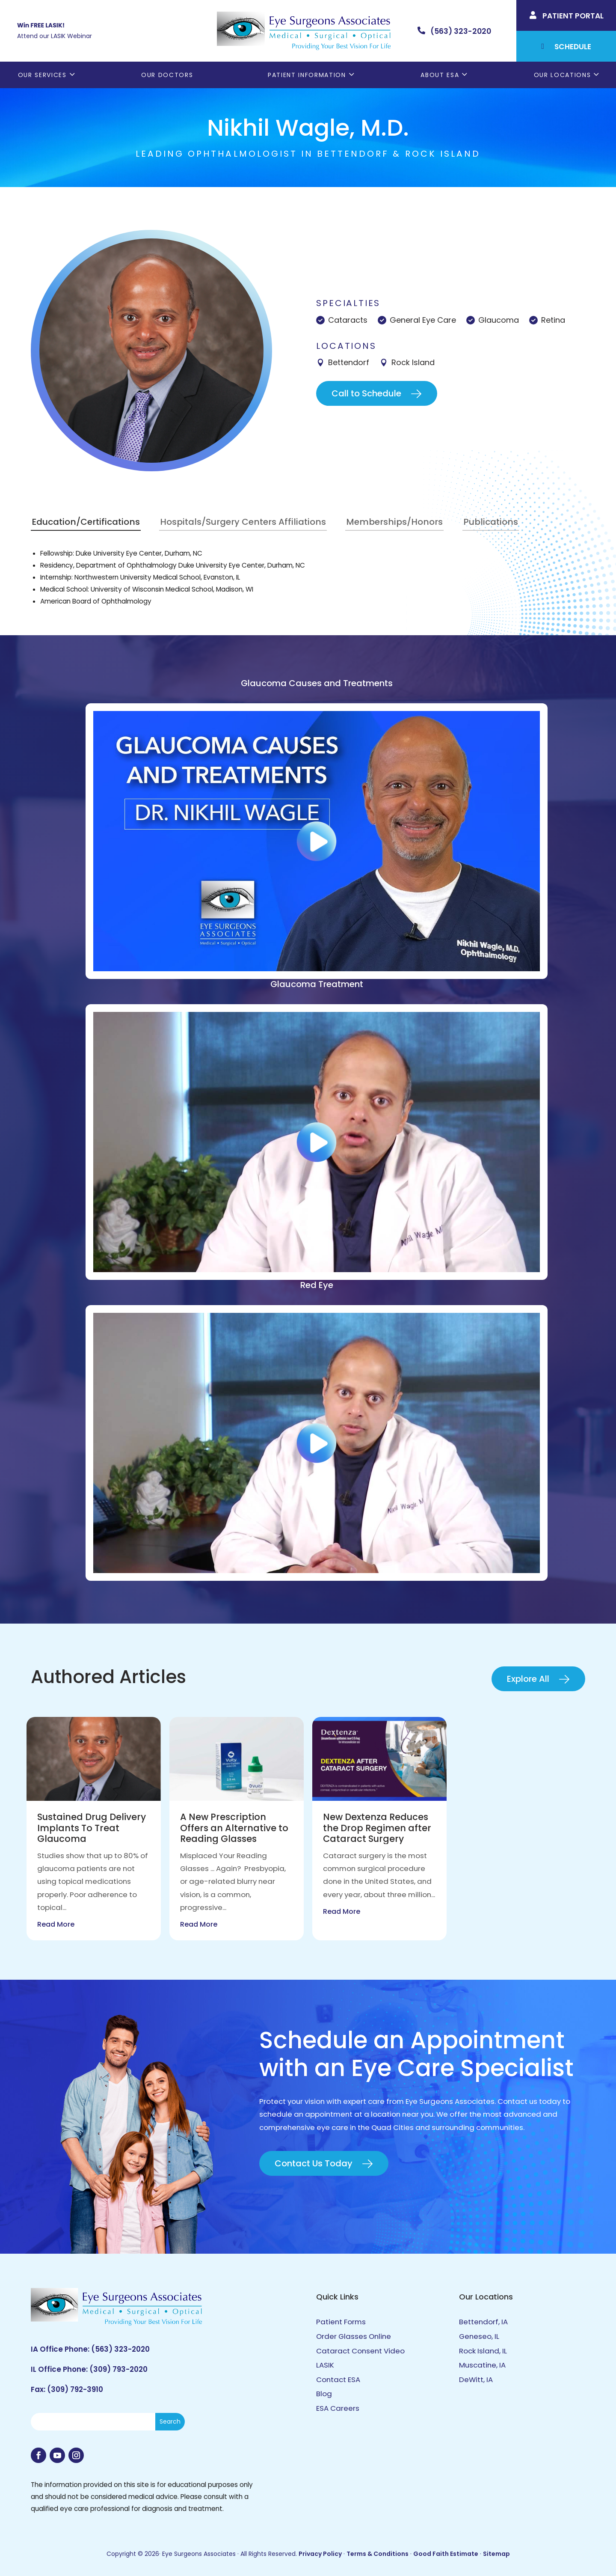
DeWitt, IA (476, 2379)
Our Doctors (167, 75)
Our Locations (562, 75)
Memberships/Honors (394, 522)
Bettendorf (348, 362)
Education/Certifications (86, 522)
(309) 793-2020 (118, 2369)
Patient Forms (341, 2322)
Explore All (528, 1679)
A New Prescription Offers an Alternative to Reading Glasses (234, 1827)
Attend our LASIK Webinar (54, 36)
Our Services (42, 75)
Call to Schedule (366, 393)
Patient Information (307, 75)
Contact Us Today (313, 2163)
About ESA (440, 75)
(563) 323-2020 (120, 2349)
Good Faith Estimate (445, 2553)
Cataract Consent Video (360, 2351)
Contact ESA (338, 2379)
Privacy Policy (320, 2553)
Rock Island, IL (483, 2351)
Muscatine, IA (482, 2365)
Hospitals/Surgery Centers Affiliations (243, 522)
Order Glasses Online (353, 2336)
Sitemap (496, 2553)
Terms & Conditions (377, 2553)
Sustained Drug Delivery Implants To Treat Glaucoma (91, 1827)
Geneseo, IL (479, 2336)
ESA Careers (337, 2408)
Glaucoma (498, 320)
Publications (490, 522)
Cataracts (347, 320)
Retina (553, 320)
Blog (324, 2394)
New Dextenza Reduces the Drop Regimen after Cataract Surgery (377, 1827)
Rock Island (413, 362)
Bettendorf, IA (483, 2322)
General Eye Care (423, 320)
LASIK (325, 2365)
